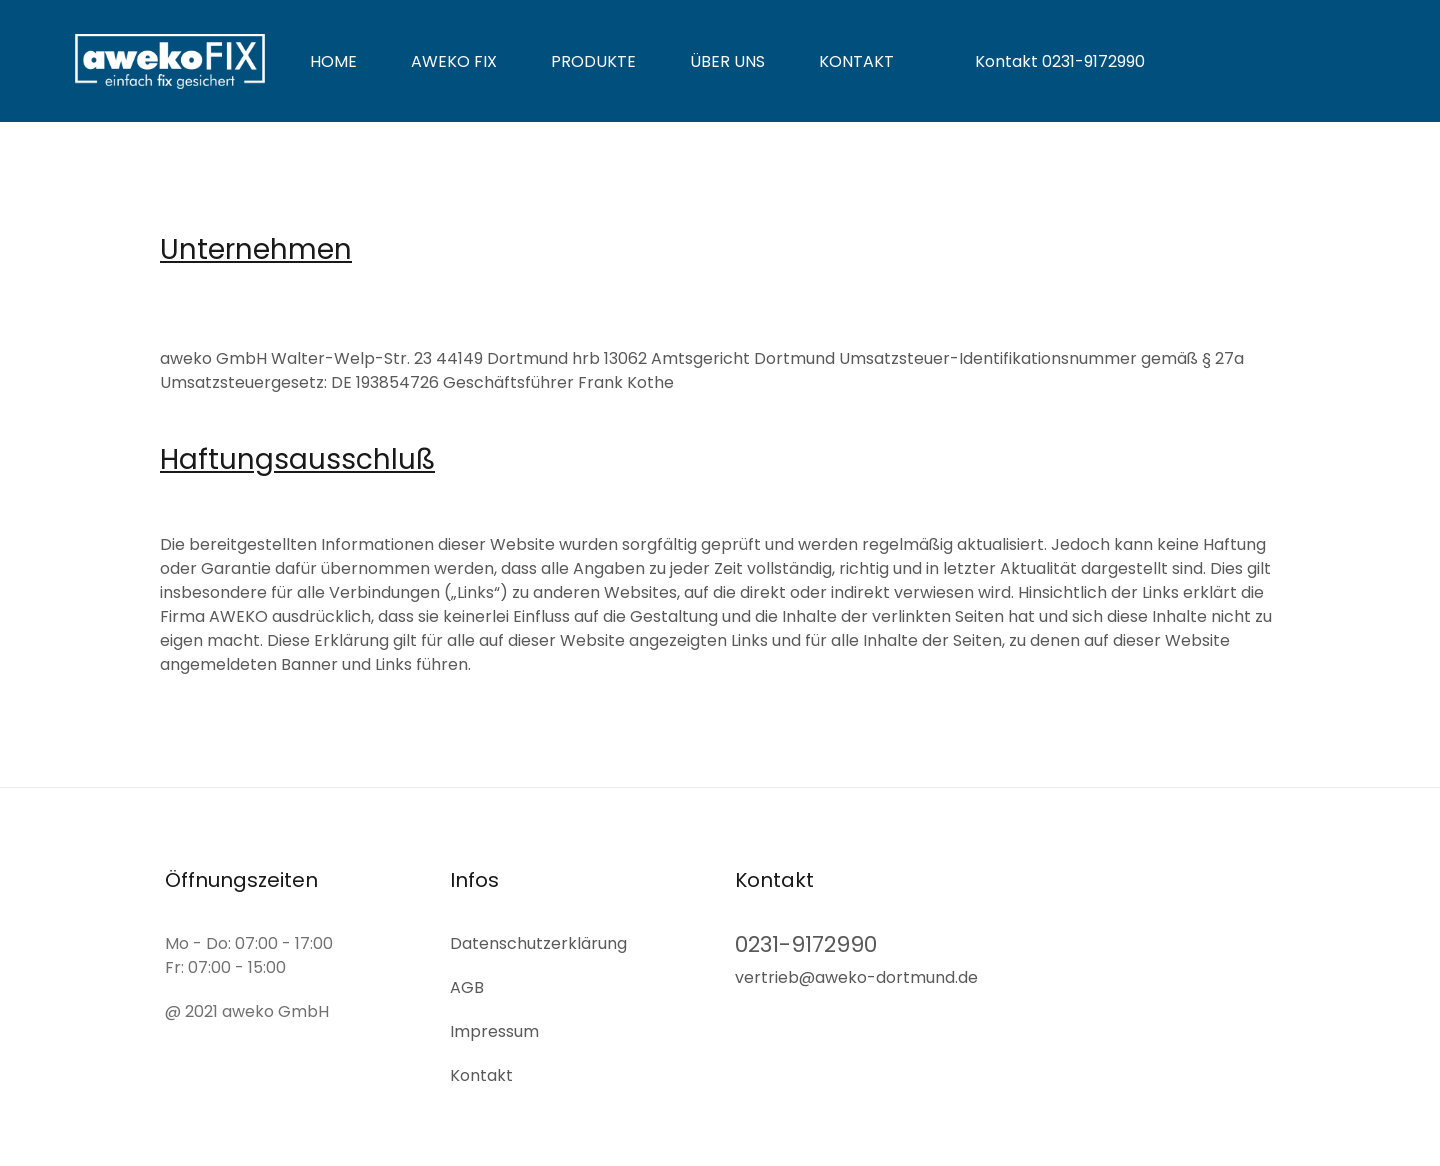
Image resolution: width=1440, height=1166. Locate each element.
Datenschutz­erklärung (538, 941)
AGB (467, 985)
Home (333, 61)
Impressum (494, 1029)
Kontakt (856, 61)
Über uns (727, 61)
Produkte (593, 61)
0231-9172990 (806, 942)
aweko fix (454, 61)
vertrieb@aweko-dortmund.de (856, 976)
